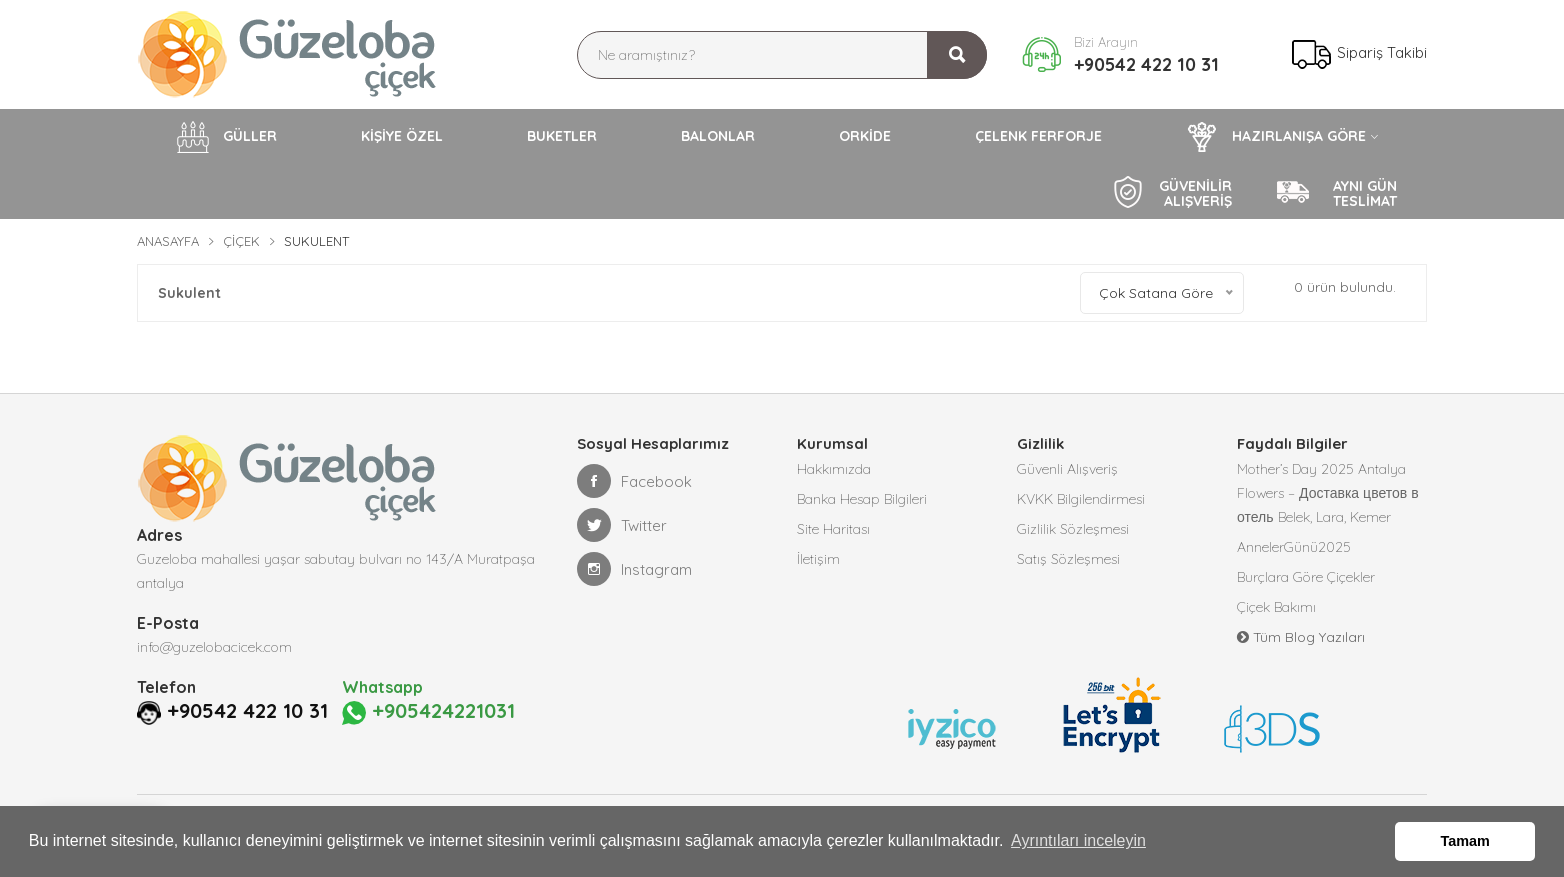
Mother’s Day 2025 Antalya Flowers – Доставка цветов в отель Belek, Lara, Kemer (1328, 493)
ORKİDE (865, 136)
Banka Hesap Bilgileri (862, 499)
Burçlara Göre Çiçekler (1306, 577)
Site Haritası (833, 529)
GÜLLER (227, 137)
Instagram (634, 569)
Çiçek (241, 241)
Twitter (622, 525)
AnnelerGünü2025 (1294, 547)
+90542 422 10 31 (1146, 64)
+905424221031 (428, 712)
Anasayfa (168, 241)
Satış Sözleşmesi (1068, 559)
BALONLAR (718, 136)
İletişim (818, 559)
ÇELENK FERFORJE (1038, 136)
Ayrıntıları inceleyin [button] (1078, 840)
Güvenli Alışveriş (1067, 469)
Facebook (634, 481)
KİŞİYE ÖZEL (402, 136)
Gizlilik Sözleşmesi (1073, 529)
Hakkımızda (834, 469)
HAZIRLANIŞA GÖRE (1276, 137)
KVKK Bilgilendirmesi (1081, 499)
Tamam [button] (1465, 841)
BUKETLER (562, 136)
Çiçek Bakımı (1276, 607)
